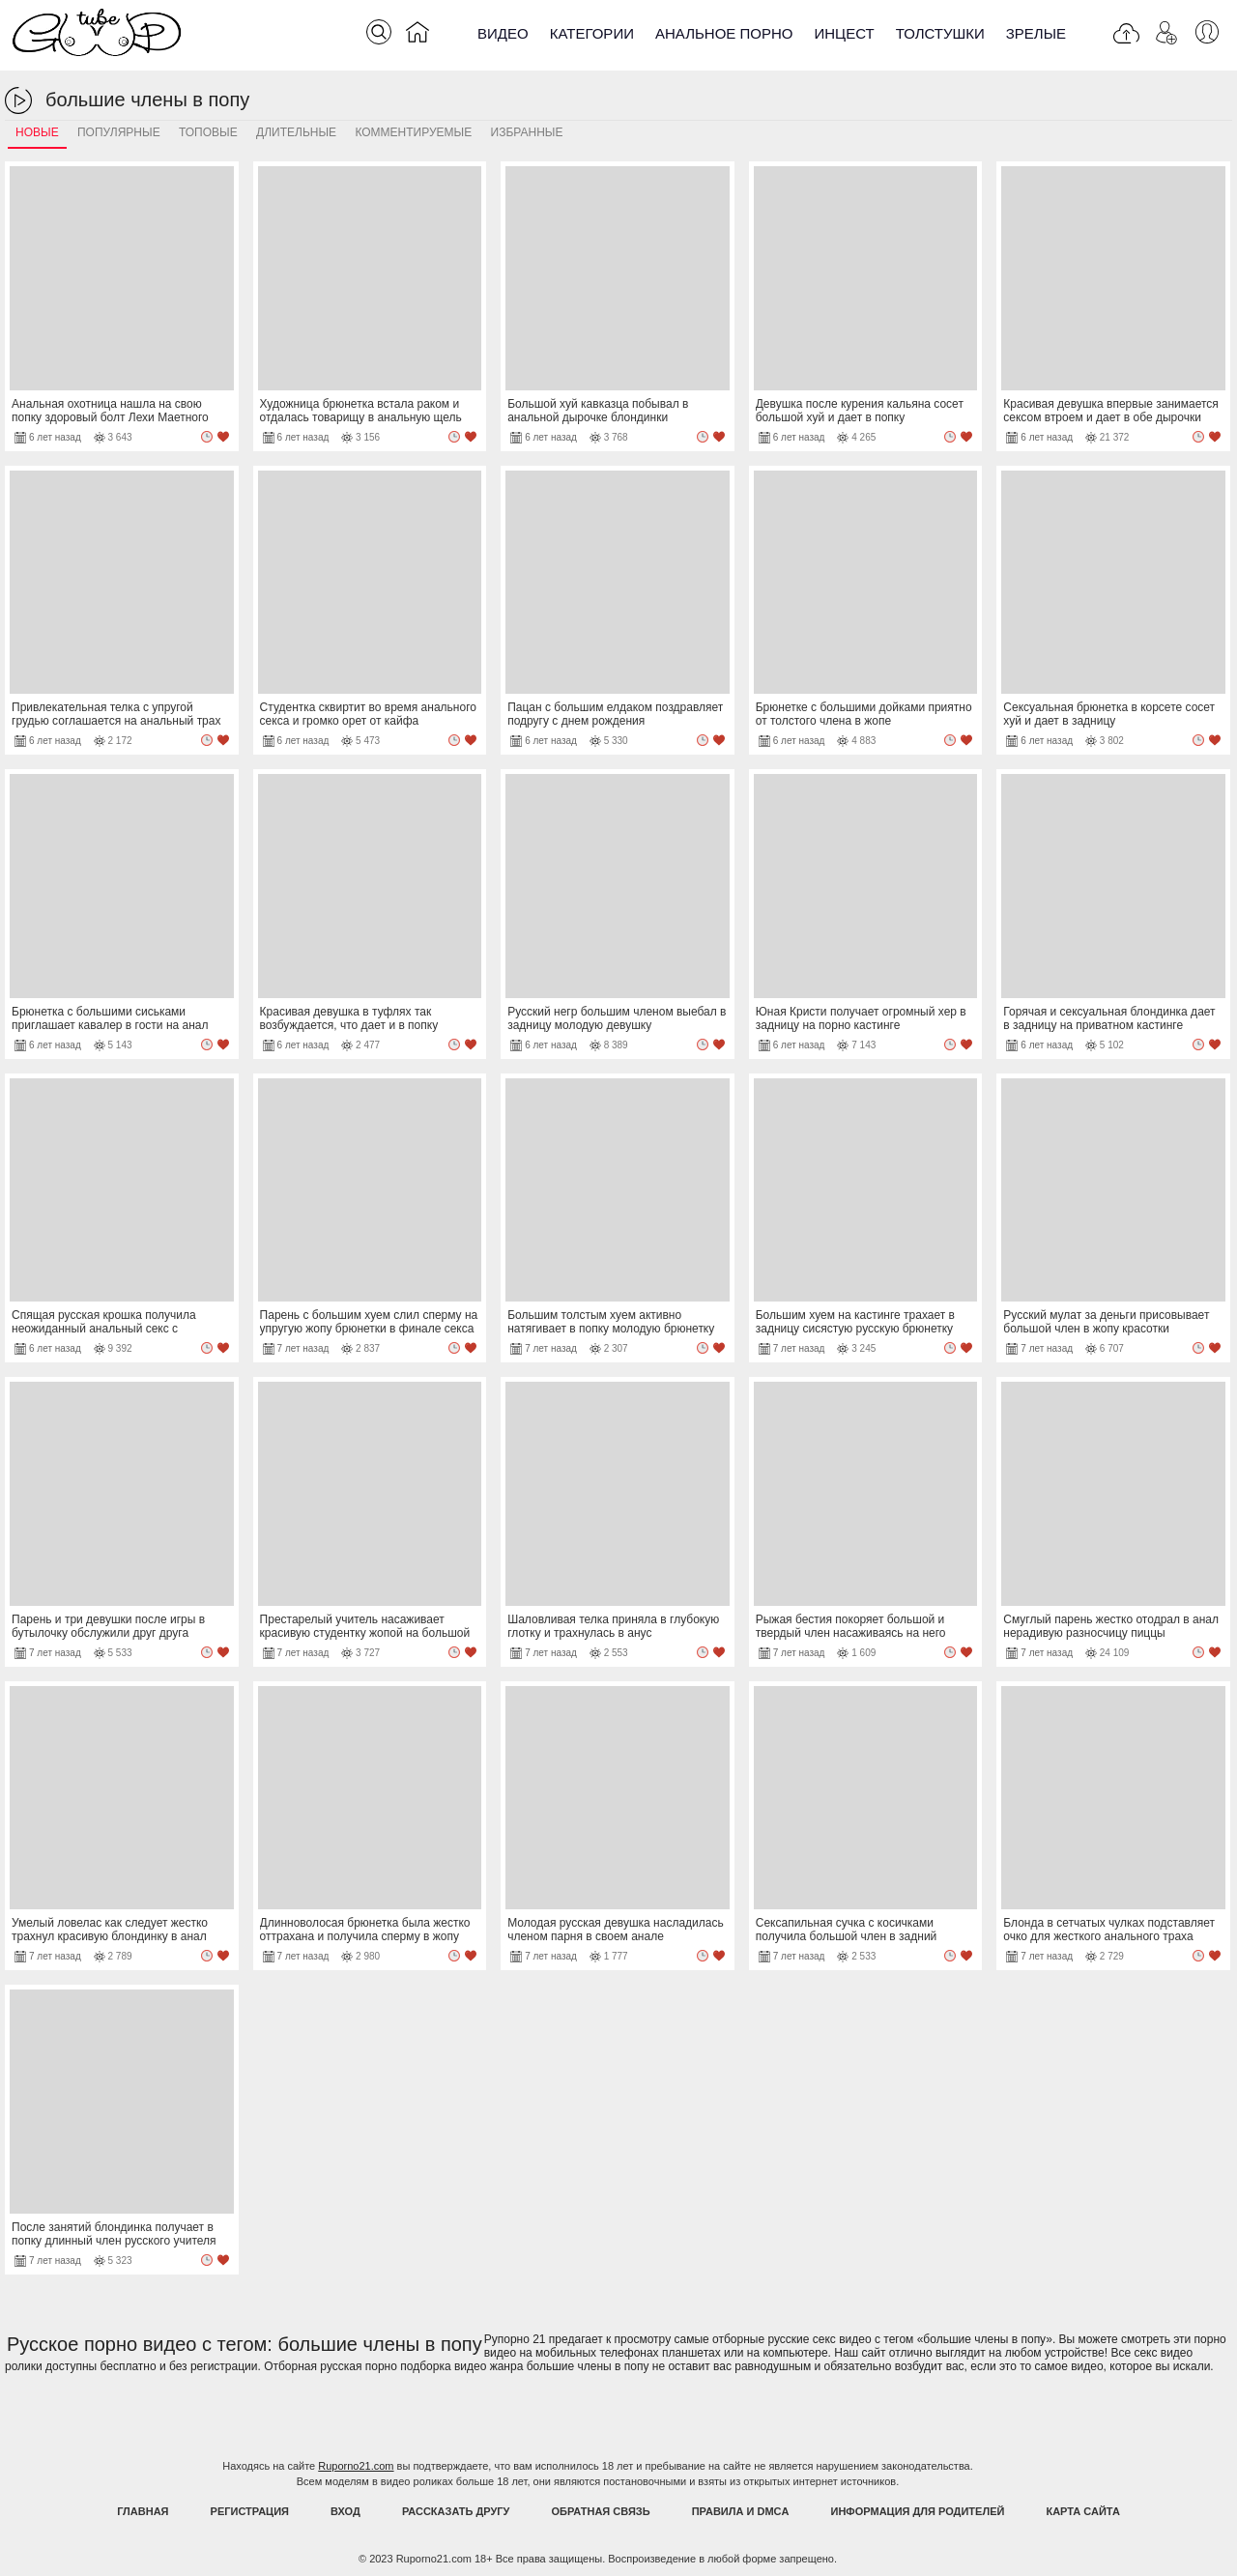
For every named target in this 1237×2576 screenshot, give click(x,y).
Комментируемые (413, 132)
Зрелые (1036, 33)
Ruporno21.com (355, 2466)
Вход (345, 2511)
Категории (592, 33)
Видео (503, 33)
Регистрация (250, 2511)
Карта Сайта (1082, 2511)
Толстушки (940, 33)
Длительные (296, 132)
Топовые (208, 132)
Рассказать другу (456, 2511)
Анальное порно (724, 33)
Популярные (118, 132)
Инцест (844, 33)
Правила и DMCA (741, 2511)
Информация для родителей (918, 2511)
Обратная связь (601, 2511)
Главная (142, 2511)
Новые (37, 132)
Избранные (527, 132)
